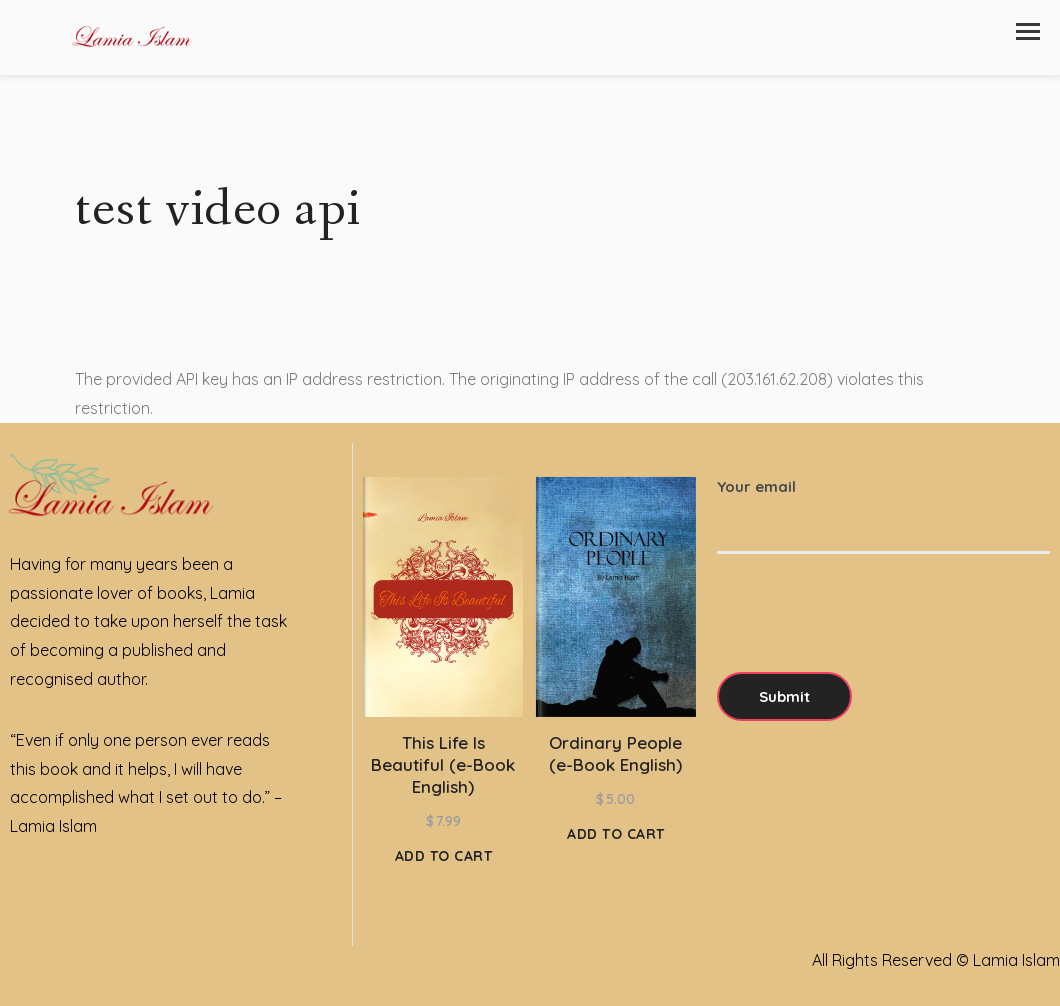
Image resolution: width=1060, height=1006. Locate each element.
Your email (883, 506)
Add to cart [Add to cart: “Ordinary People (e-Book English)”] (616, 834)
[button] (1028, 31)
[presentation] (869, 633)
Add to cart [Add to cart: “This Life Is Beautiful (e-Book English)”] (444, 856)
